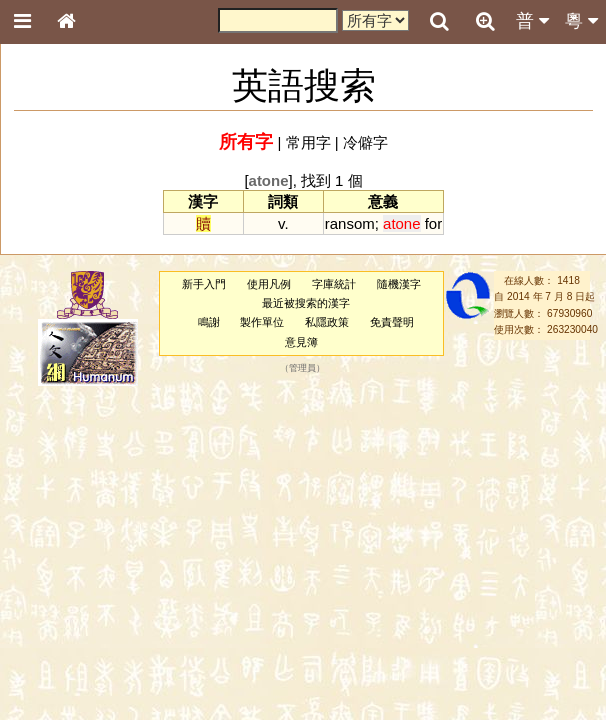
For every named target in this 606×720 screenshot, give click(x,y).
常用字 (308, 142)
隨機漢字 (399, 284)
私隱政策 (327, 322)
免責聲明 (392, 322)
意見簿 (301, 342)
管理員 (302, 368)
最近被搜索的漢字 (306, 303)
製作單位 (262, 322)
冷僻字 (365, 142)
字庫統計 (334, 284)
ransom (350, 223)
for (433, 223)
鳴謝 (209, 322)
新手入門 (204, 284)
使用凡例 (269, 284)
